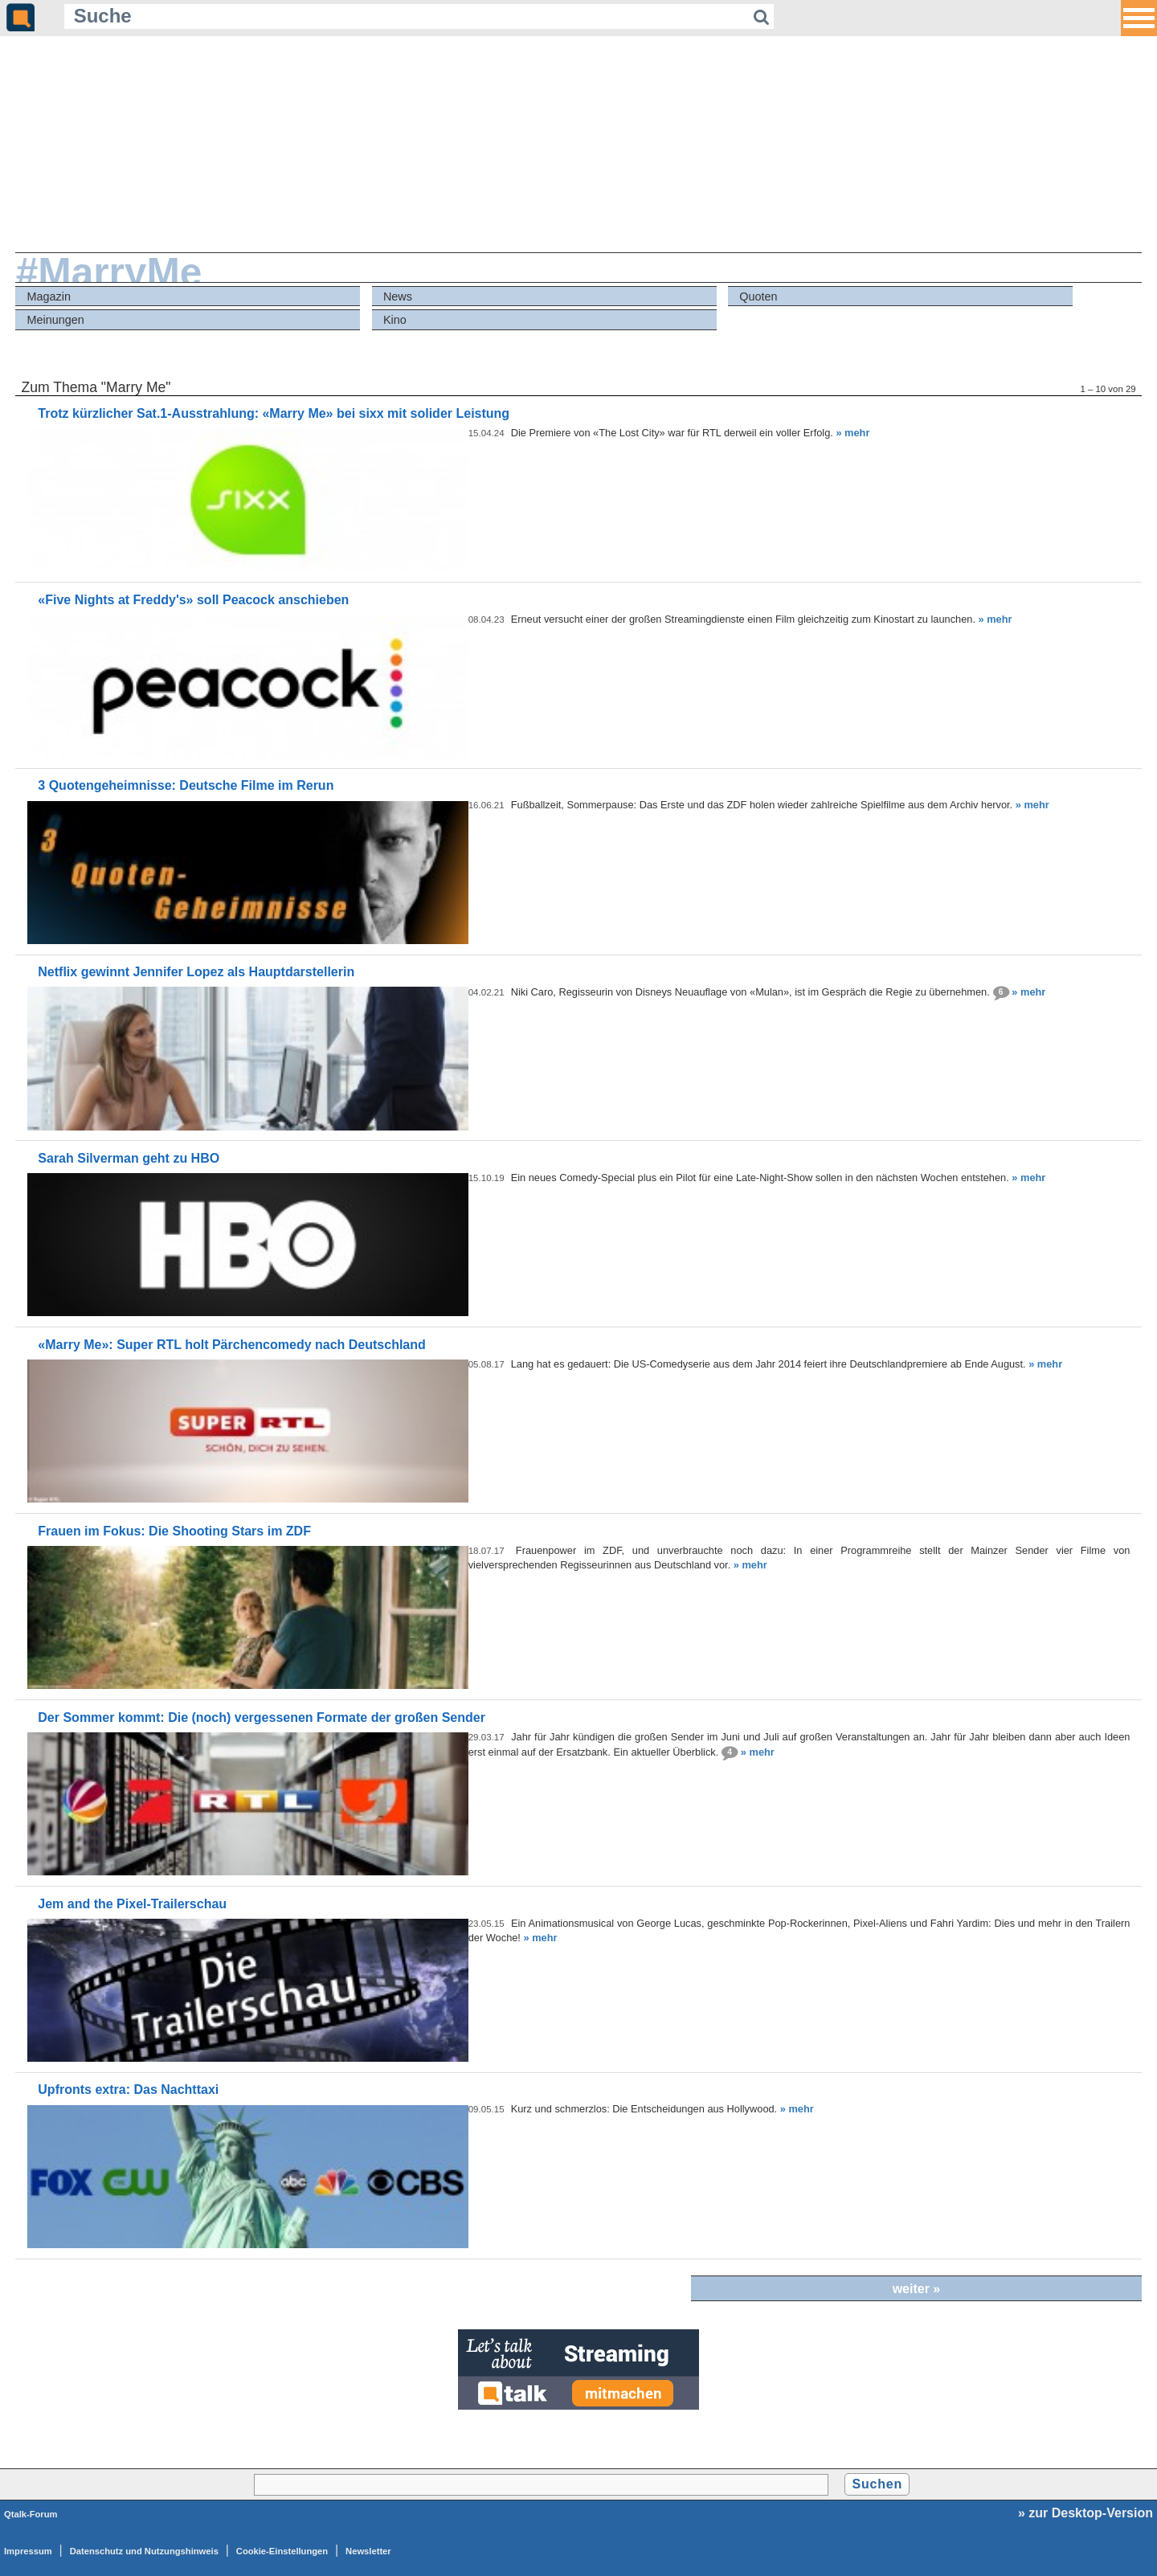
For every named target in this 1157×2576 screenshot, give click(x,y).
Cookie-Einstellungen (282, 2551)
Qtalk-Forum (31, 2514)
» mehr (852, 433)
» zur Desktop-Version (1085, 2513)
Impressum (28, 2551)
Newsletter (368, 2551)
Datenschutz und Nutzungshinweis (144, 2551)
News (397, 296)
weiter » (917, 2289)
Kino (395, 319)
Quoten (758, 296)
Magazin (49, 296)
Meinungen (55, 319)
